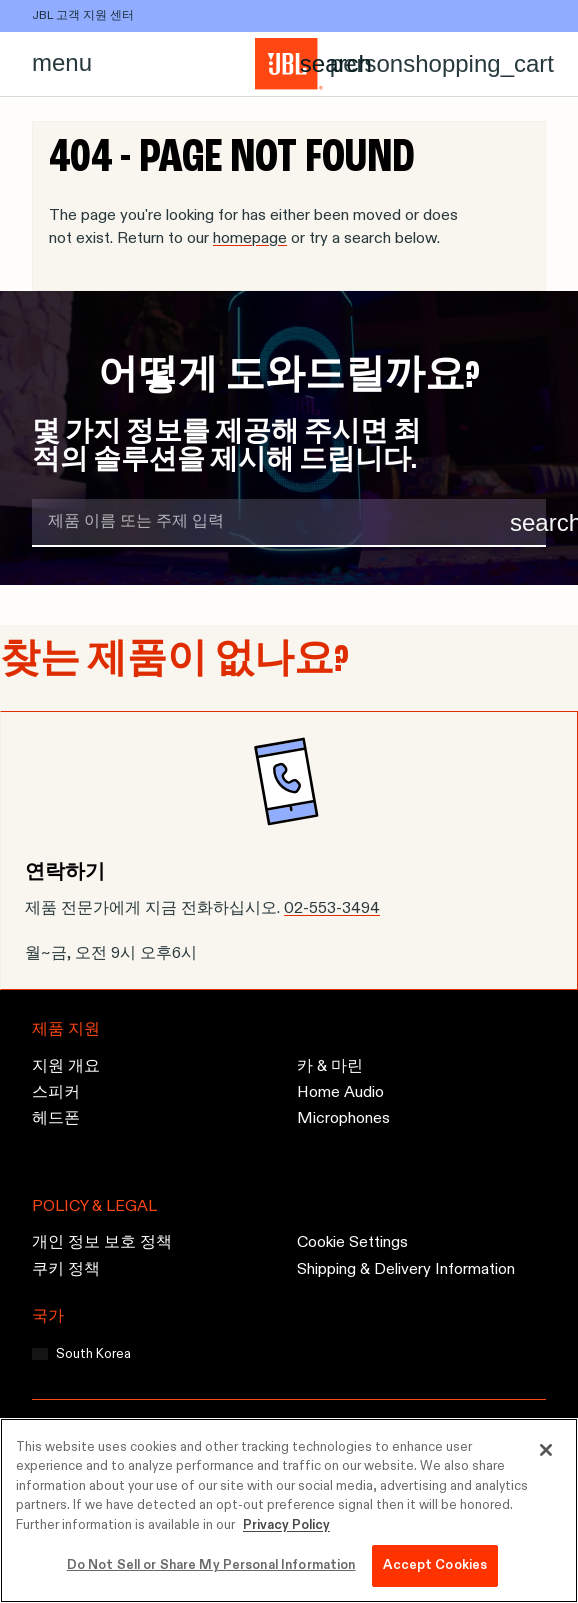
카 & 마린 (330, 1067)
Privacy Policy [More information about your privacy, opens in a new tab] (286, 1525)
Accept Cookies (435, 1565)
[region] (289, 1510)
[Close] (546, 1450)
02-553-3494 (332, 909)
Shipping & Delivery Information (406, 1270)
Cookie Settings (352, 1244)
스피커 (56, 1093)
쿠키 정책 (66, 1270)
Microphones (343, 1120)
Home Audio (340, 1093)
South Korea (93, 1354)
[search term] (289, 523)
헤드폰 (56, 1120)
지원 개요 (66, 1067)
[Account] (366, 64)
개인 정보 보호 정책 (102, 1244)
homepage (250, 239)
